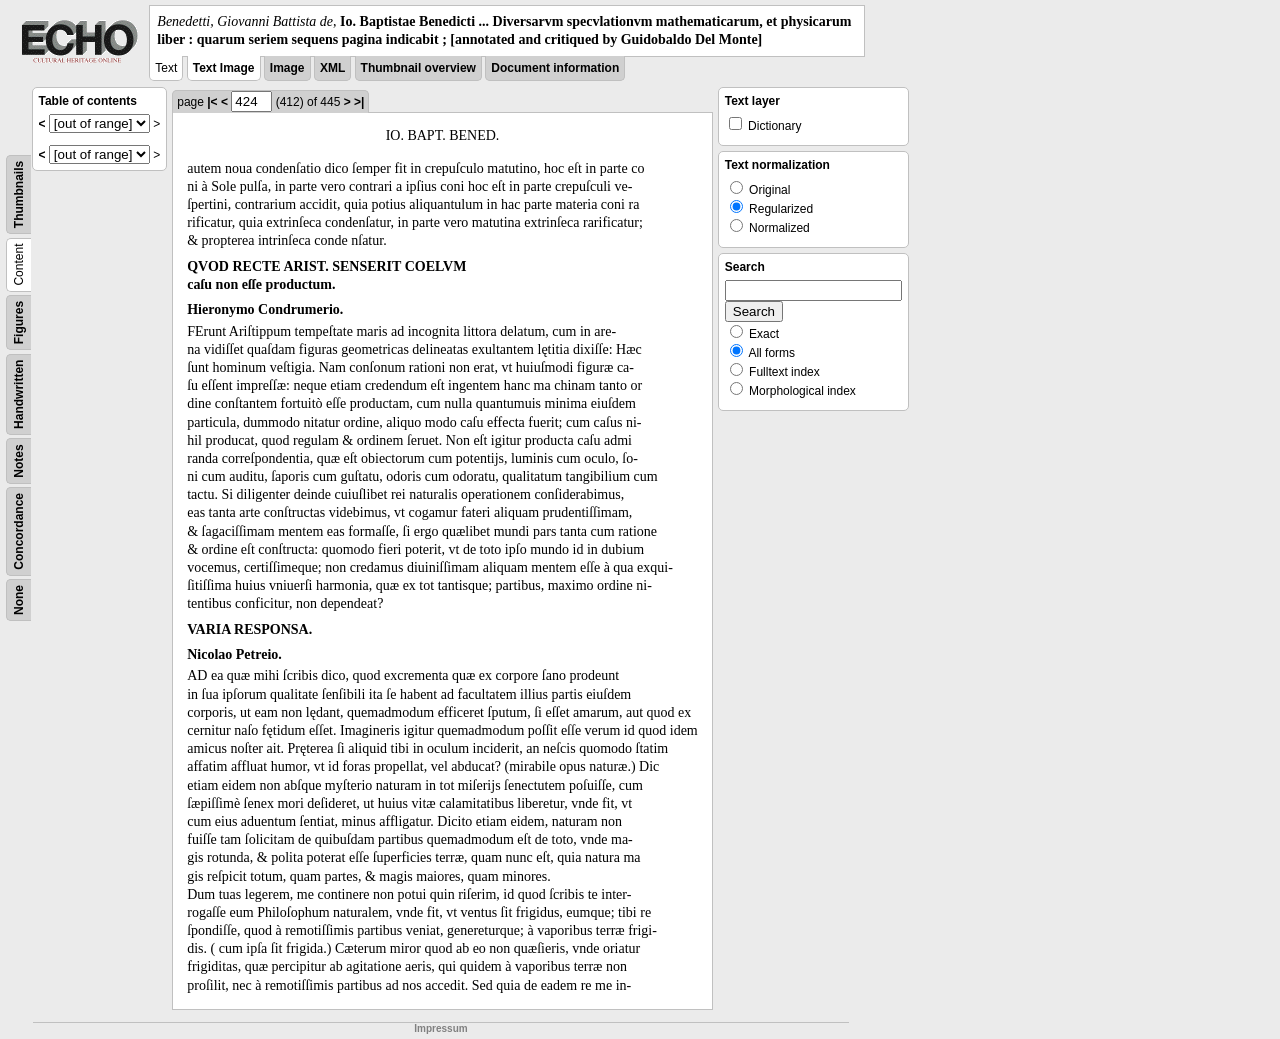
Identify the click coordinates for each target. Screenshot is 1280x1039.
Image (287, 68)
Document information (555, 68)
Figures (19, 322)
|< (212, 102)
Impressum (440, 1028)
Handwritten (19, 394)
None (19, 600)
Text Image (224, 68)
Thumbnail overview (418, 68)
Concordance (19, 531)
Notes (19, 461)
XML (332, 68)
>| (359, 102)
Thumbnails (19, 194)
